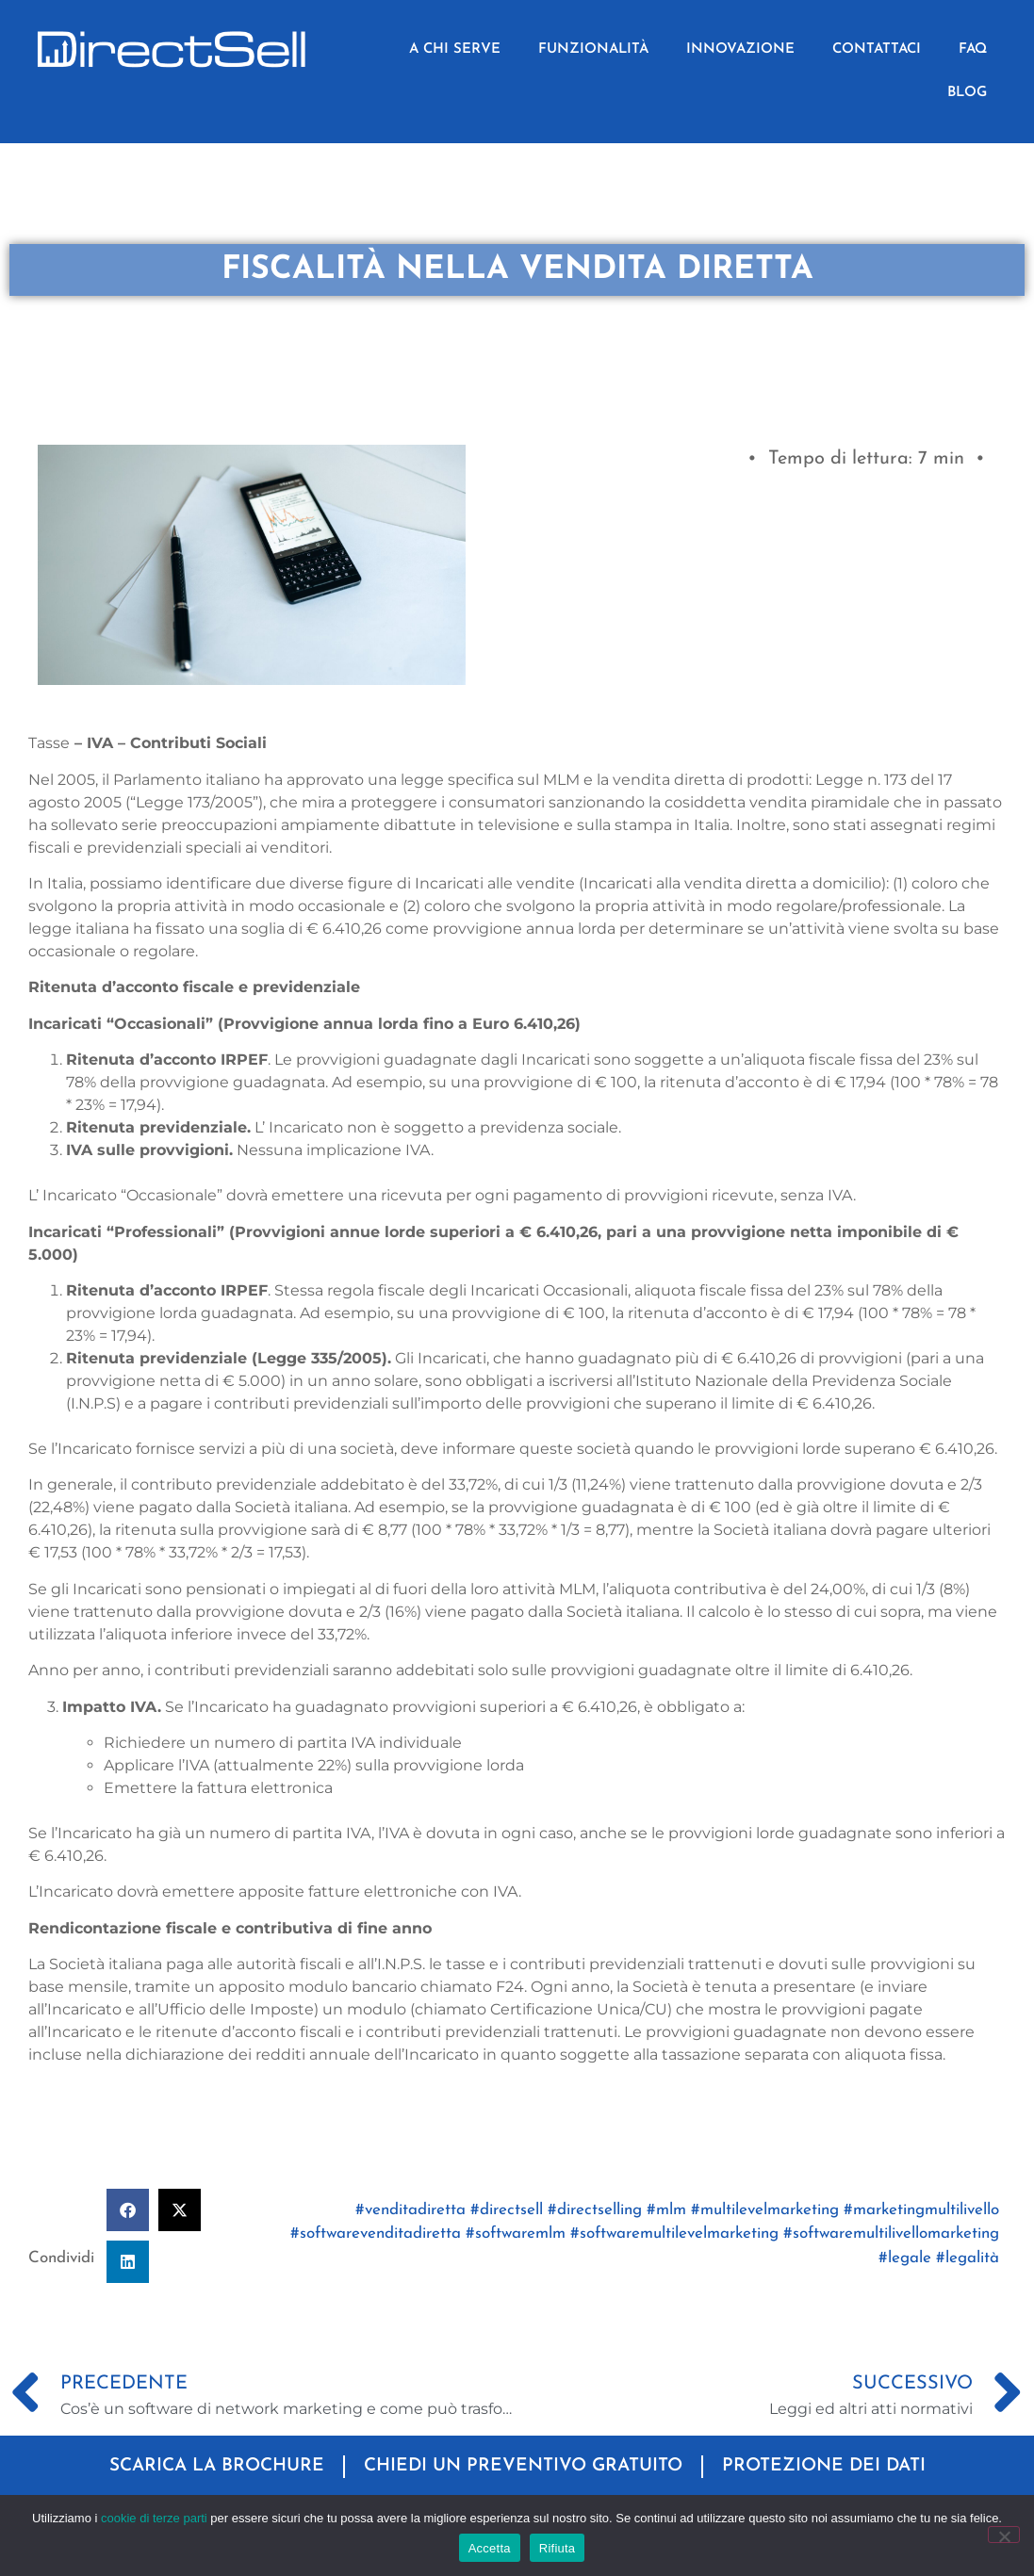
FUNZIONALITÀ (593, 49)
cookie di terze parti (154, 2518)
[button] (128, 2210)
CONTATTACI (876, 49)
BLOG (967, 93)
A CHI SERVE (455, 49)
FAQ (973, 49)
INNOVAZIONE (740, 49)
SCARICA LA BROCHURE (216, 2466)
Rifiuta (557, 2548)
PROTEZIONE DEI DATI (824, 2466)
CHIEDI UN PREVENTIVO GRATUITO (523, 2466)
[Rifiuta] (1004, 2534)
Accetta (489, 2548)
